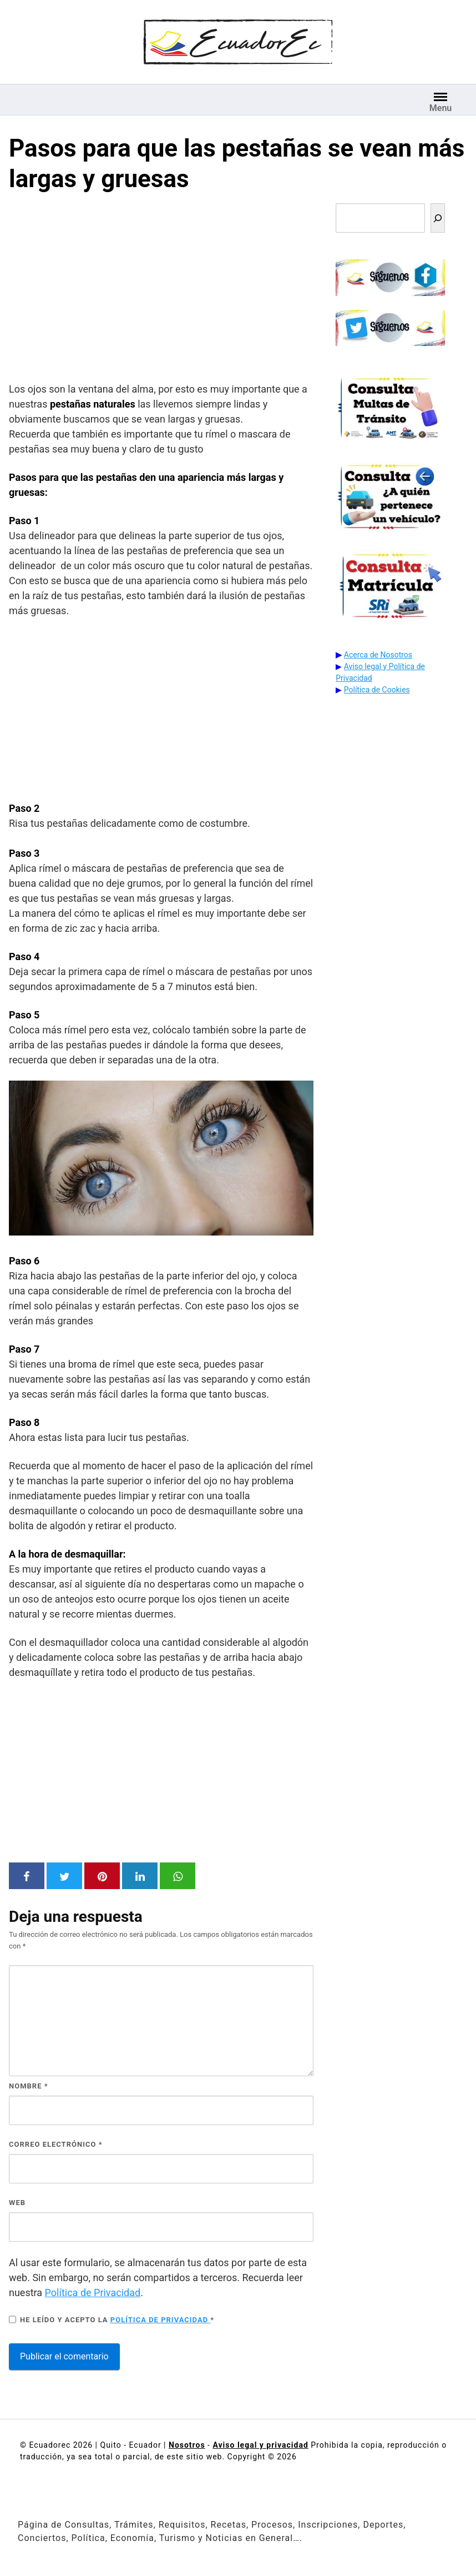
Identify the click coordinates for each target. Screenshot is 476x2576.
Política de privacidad (160, 2320)
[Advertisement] (161, 290)
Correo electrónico (56, 2144)
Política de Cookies (377, 689)
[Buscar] (438, 218)
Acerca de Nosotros (378, 654)
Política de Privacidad (93, 2292)
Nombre (28, 2086)
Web (17, 2202)
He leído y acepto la (111, 2319)
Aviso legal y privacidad (260, 2445)
